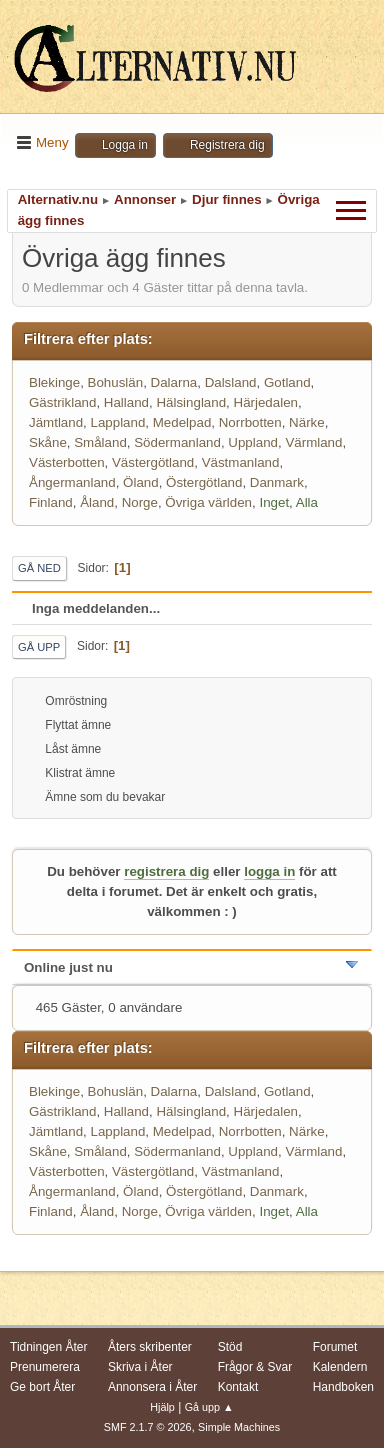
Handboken (343, 1387)
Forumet (335, 1347)
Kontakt (238, 1387)
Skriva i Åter (140, 1367)
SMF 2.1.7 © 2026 (148, 1427)
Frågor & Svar (255, 1367)
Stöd (230, 1347)
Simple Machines (239, 1427)
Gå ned (39, 568)
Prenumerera (45, 1367)
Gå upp (39, 647)
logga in (269, 871)
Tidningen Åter (49, 1347)
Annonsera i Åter (152, 1387)
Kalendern (340, 1367)
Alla (307, 502)
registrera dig (166, 871)
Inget (274, 502)
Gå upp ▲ (209, 1407)
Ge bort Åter (42, 1387)
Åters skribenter (150, 1347)
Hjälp (162, 1407)
